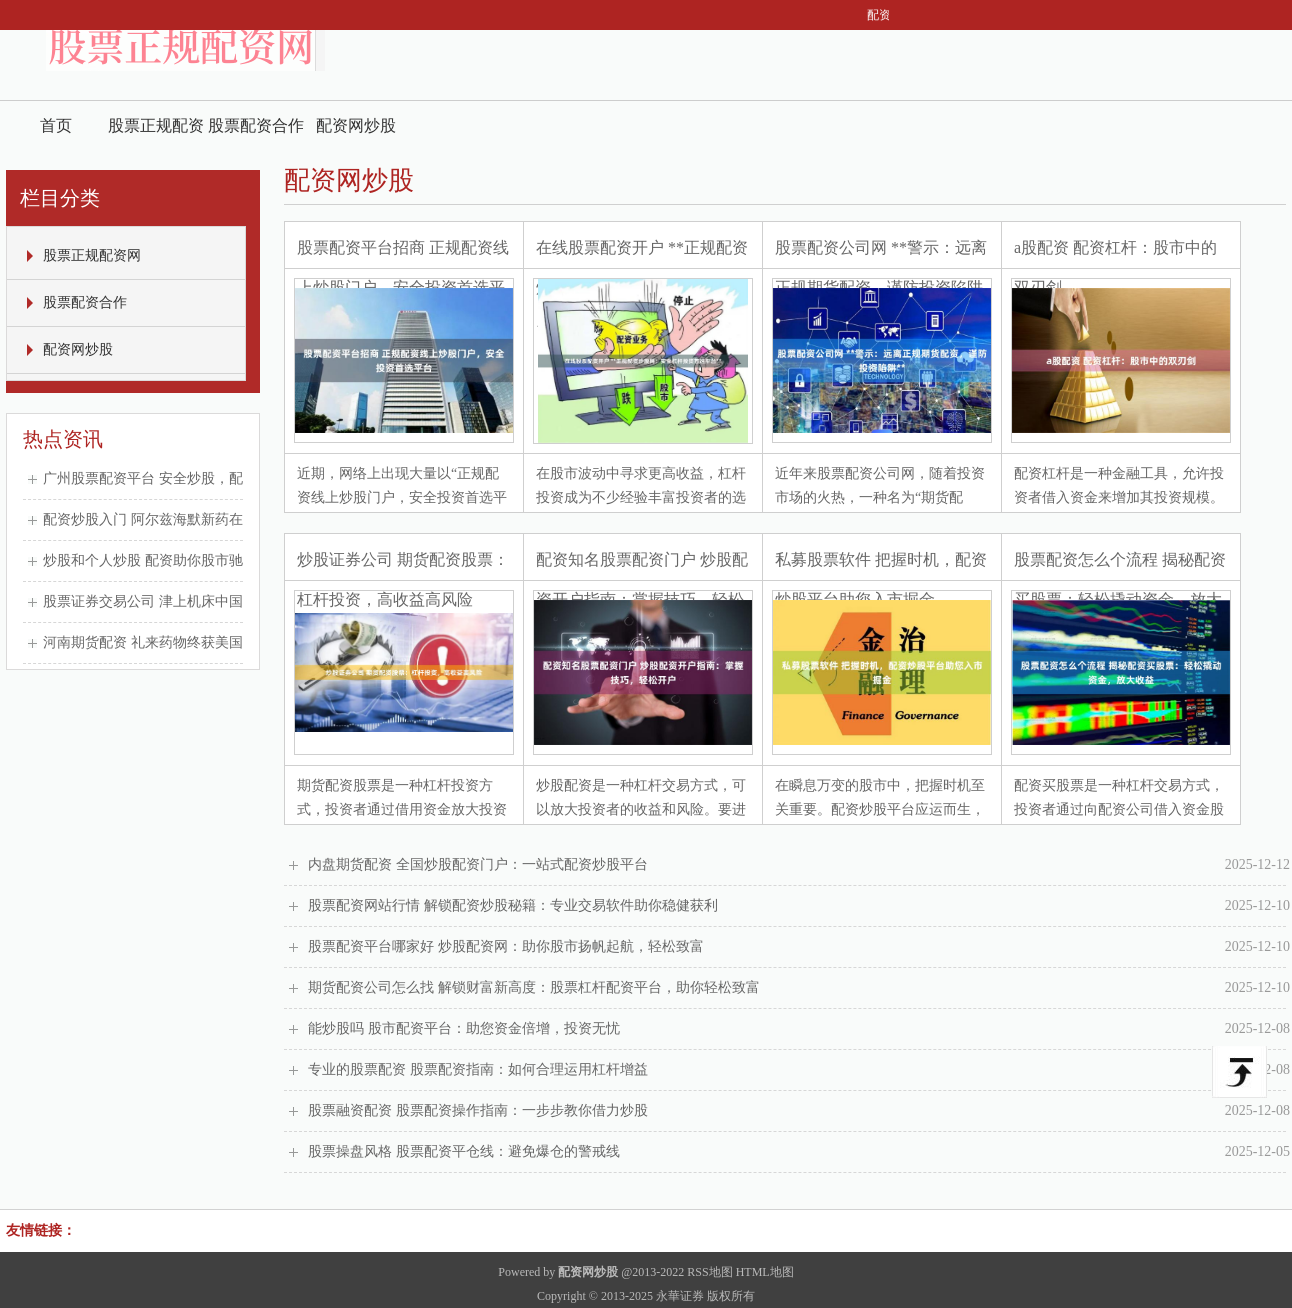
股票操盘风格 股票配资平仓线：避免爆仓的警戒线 (799, 1152)
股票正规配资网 (156, 133)
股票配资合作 (256, 125)
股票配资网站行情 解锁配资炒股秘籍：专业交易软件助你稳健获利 (799, 906)
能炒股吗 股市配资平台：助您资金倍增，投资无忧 (799, 1029)
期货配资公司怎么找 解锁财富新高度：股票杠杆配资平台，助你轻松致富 (799, 988)
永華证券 (680, 1296)
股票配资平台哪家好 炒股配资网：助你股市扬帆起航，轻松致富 (799, 947)
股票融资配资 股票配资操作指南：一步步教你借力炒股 (799, 1111)
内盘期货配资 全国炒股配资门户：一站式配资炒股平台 (799, 865)
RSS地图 (709, 1272)
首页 (56, 125)
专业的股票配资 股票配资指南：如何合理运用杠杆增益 (799, 1070)
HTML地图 (765, 1272)
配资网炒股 (356, 125)
